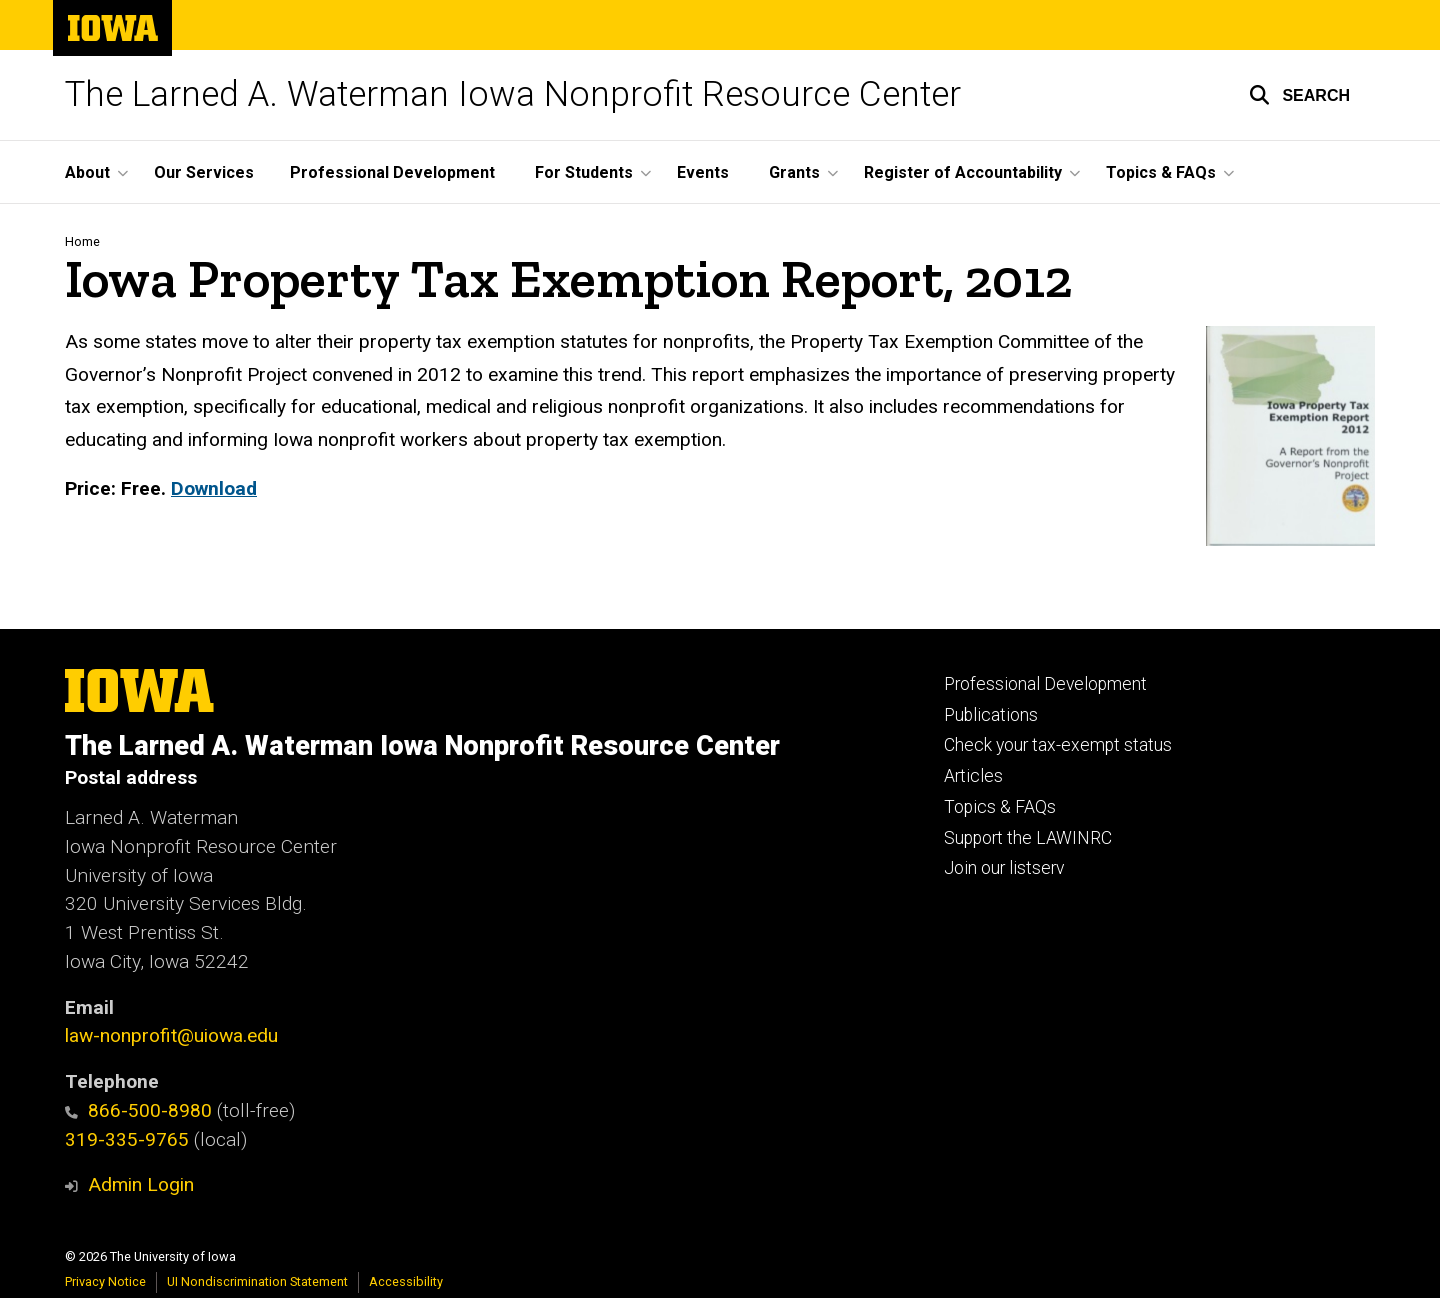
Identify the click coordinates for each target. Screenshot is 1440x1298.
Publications (991, 715)
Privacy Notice (105, 1281)
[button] (1299, 95)
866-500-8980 (138, 1110)
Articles (973, 776)
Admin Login (141, 1184)
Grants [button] (794, 172)
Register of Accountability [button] (963, 172)
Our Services (204, 172)
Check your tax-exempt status (1058, 745)
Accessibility (406, 1281)
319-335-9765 (127, 1139)
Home (82, 241)
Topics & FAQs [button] (1161, 172)
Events (703, 172)
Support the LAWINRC (1028, 838)
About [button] (87, 172)
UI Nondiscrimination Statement (257, 1281)
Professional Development (392, 172)
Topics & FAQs (1000, 807)
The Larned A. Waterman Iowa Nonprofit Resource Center (513, 94)
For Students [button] (584, 172)
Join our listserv (1004, 868)
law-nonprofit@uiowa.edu (171, 1035)
